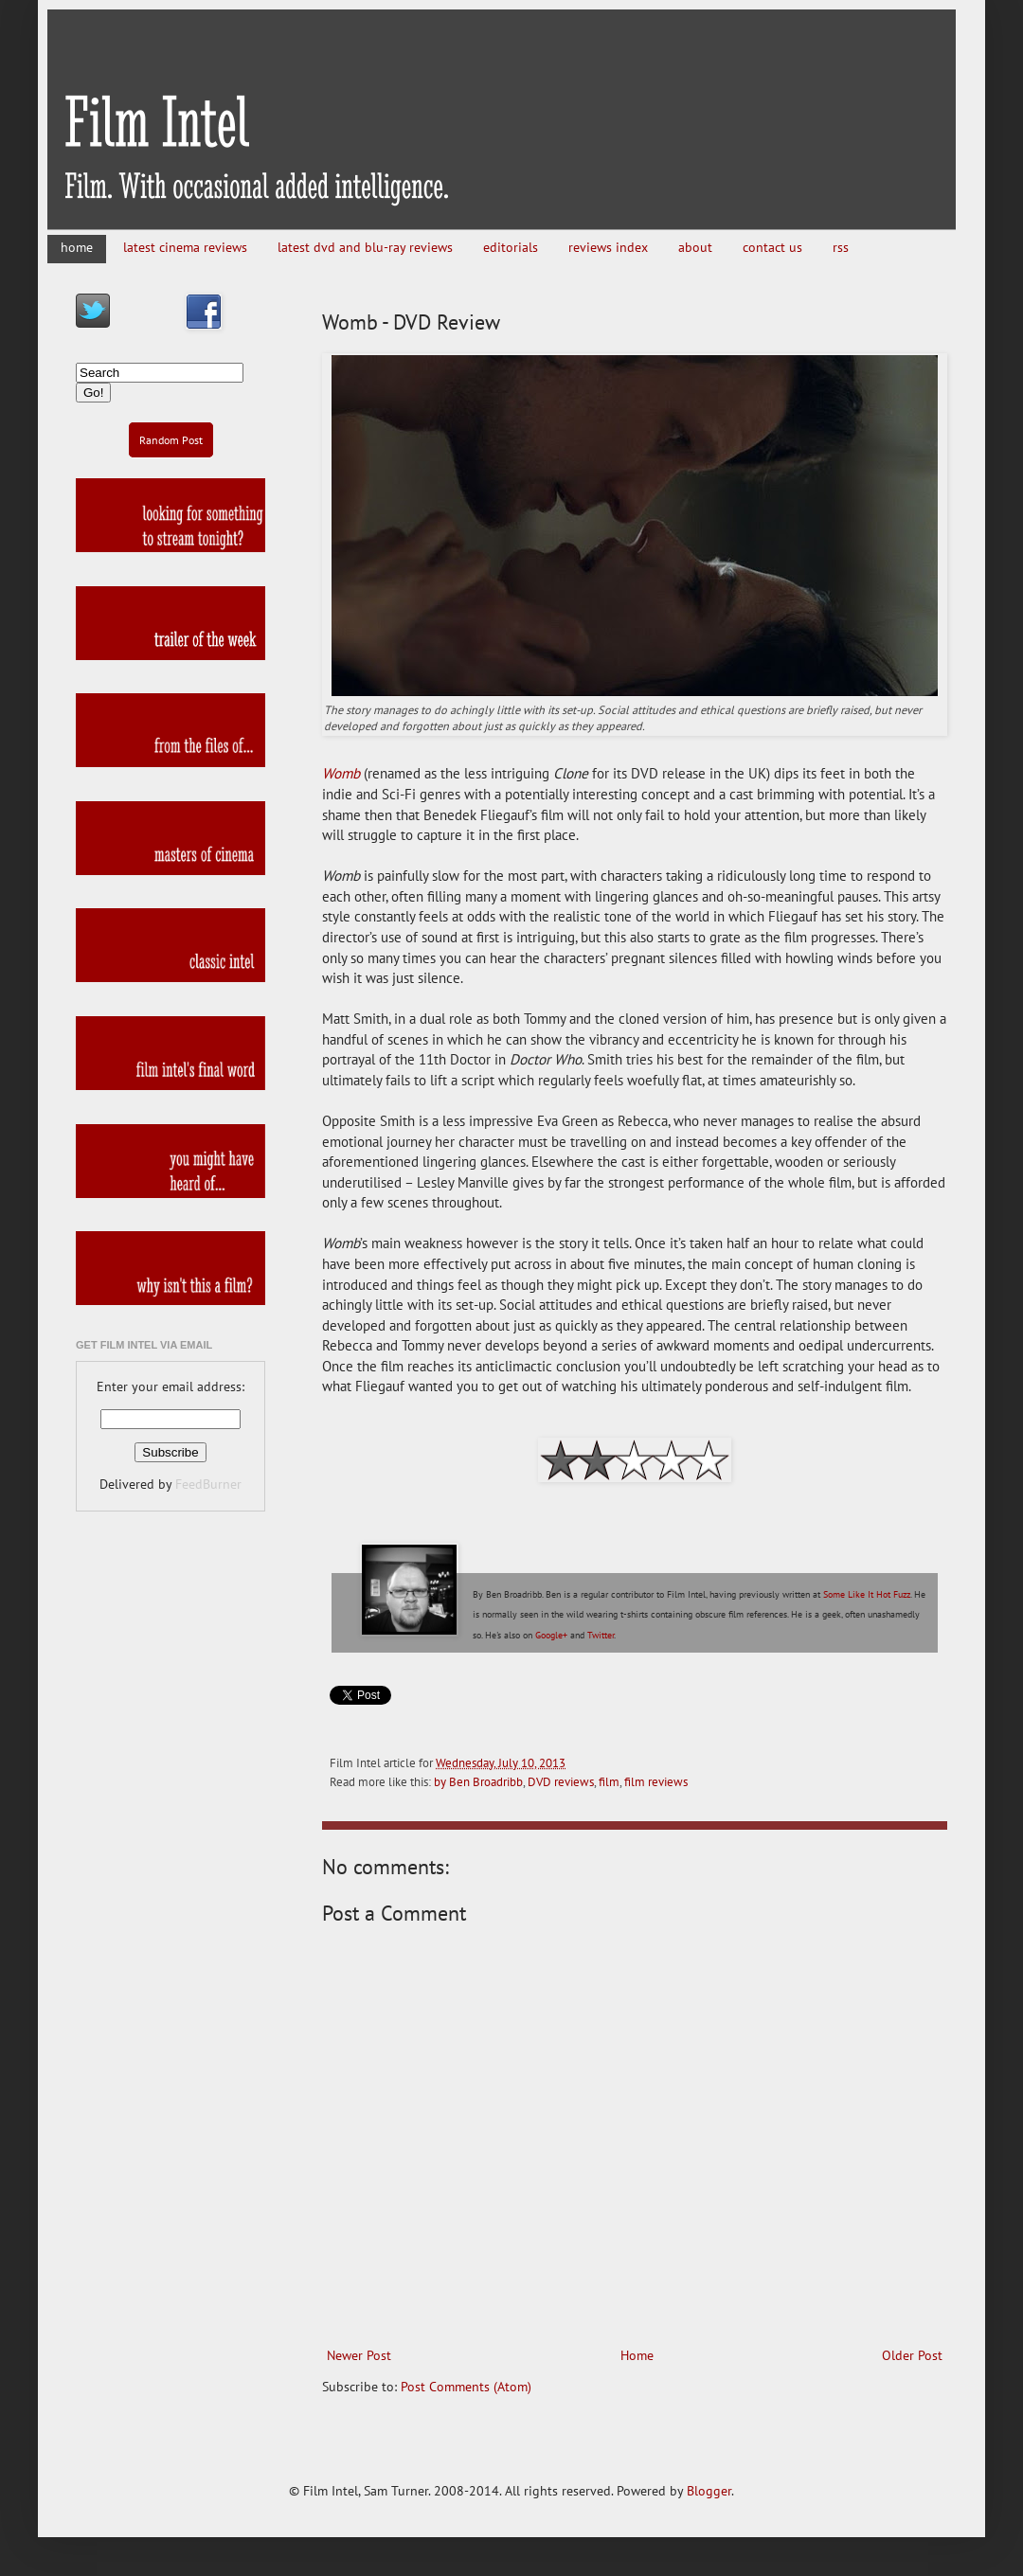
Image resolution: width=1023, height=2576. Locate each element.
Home (637, 2355)
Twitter (600, 1635)
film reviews (656, 1781)
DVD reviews (561, 1781)
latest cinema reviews (185, 247)
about (695, 247)
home (77, 247)
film (609, 1781)
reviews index (608, 247)
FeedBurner (208, 1484)
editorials (510, 247)
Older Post (912, 2355)
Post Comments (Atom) (466, 2386)
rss (841, 247)
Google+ (551, 1635)
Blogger (709, 2490)
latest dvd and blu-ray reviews (365, 247)
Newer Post (359, 2355)
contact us (772, 247)
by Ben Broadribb (478, 1781)
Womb (341, 772)
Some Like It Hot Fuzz (866, 1594)
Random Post (171, 440)
